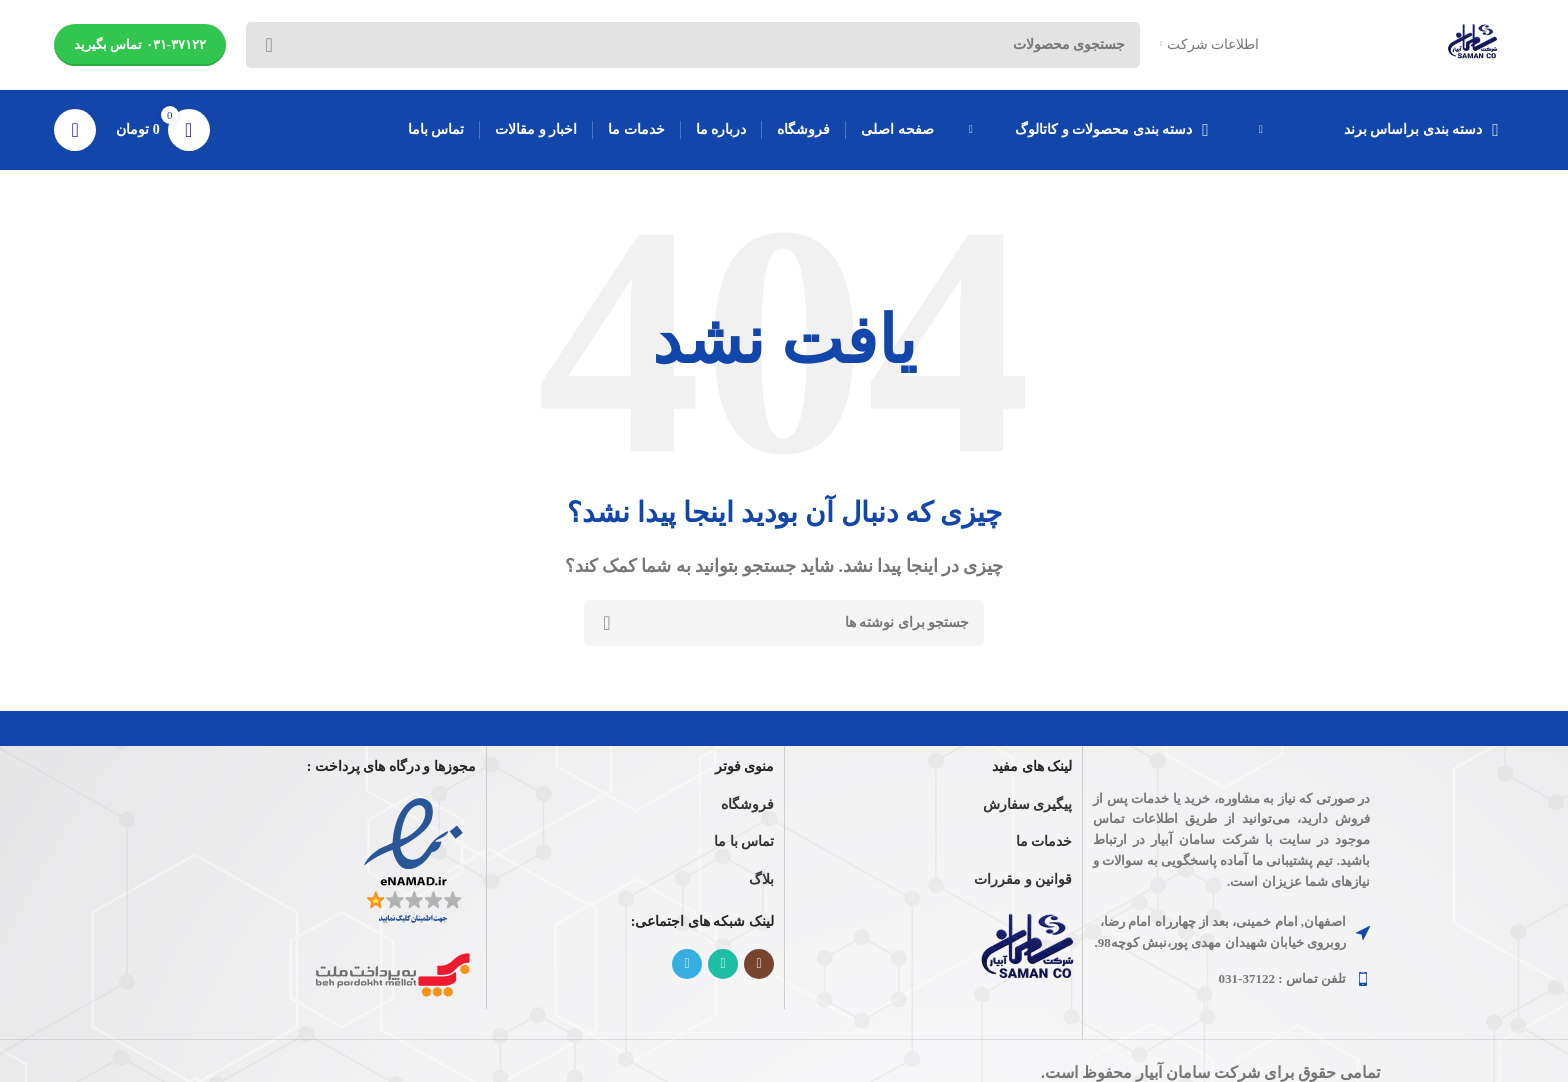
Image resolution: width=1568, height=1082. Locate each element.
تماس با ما (744, 842)
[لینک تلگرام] (687, 965)
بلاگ (761, 879)
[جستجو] (784, 624)
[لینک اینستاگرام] (759, 965)
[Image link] (1030, 951)
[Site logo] (1474, 43)
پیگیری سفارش (1028, 804)
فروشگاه (747, 804)
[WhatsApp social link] (723, 965)
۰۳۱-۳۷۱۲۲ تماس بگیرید (140, 44)
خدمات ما (1044, 842)
